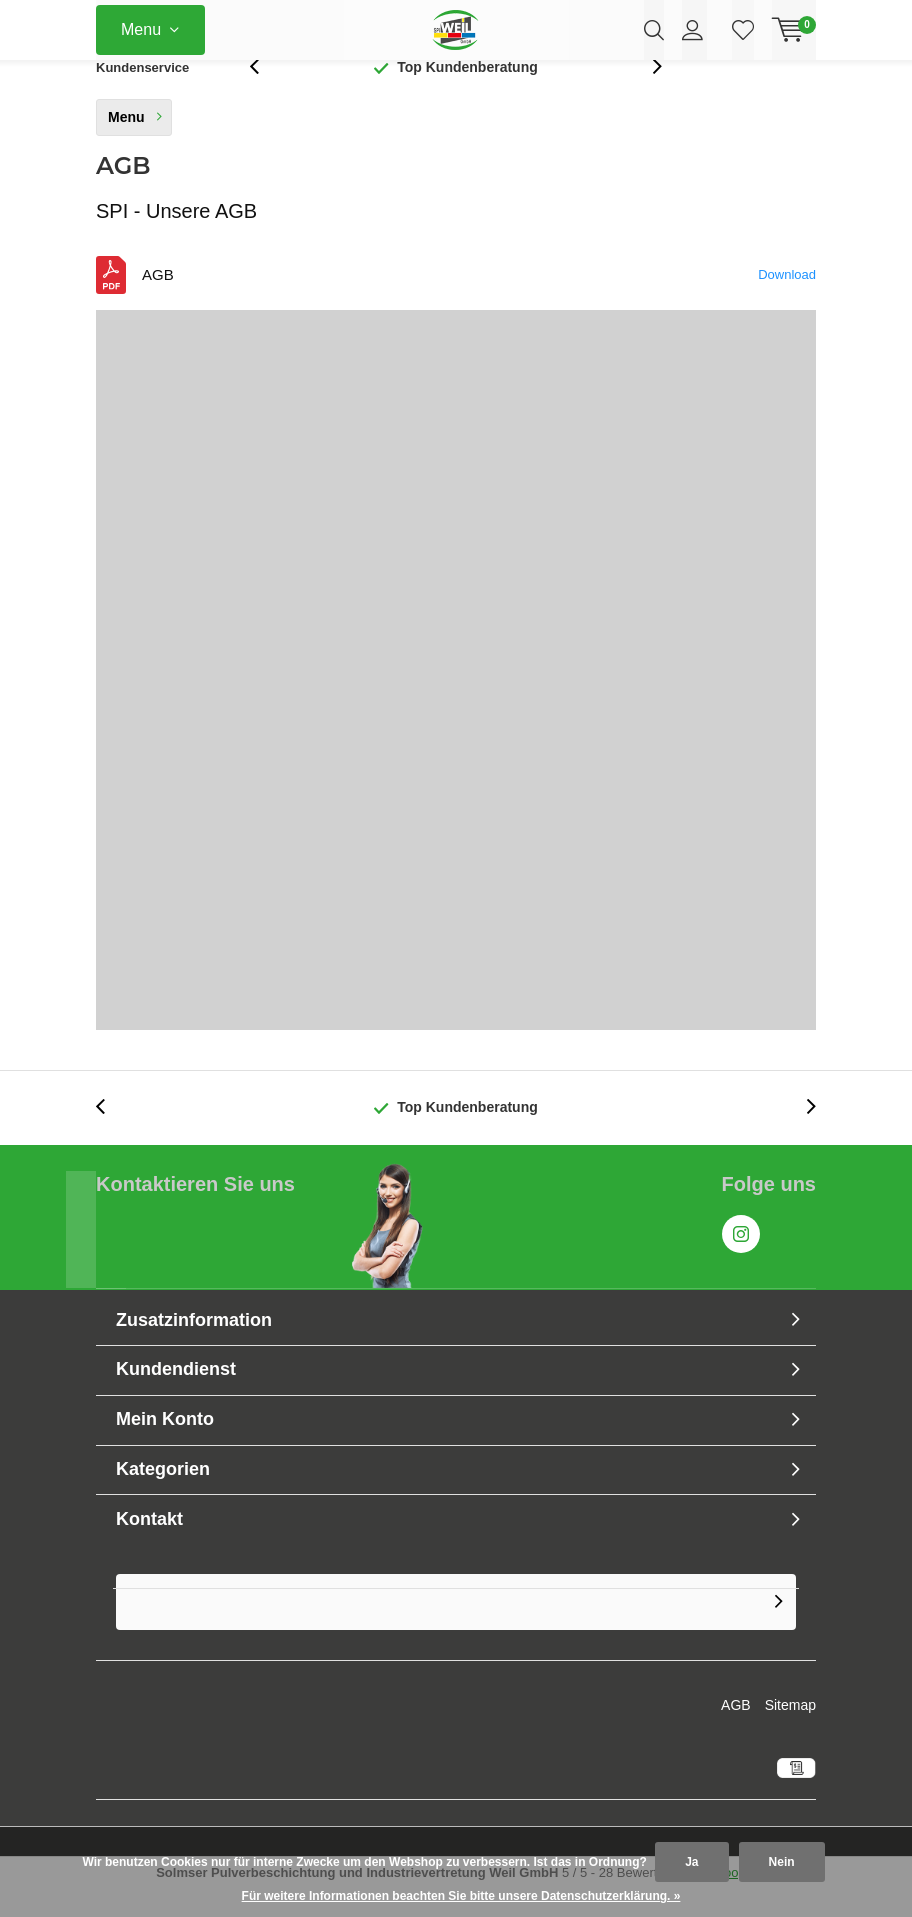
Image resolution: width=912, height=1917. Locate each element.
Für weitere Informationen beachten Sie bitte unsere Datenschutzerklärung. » (461, 1896)
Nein (782, 1862)
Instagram (741, 1257)
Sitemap (790, 1733)
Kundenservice (142, 94)
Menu (141, 29)
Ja (691, 1862)
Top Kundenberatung (467, 94)
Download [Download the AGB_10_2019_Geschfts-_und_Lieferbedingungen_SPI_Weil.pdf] (787, 302)
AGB (736, 1733)
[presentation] (265, 94)
